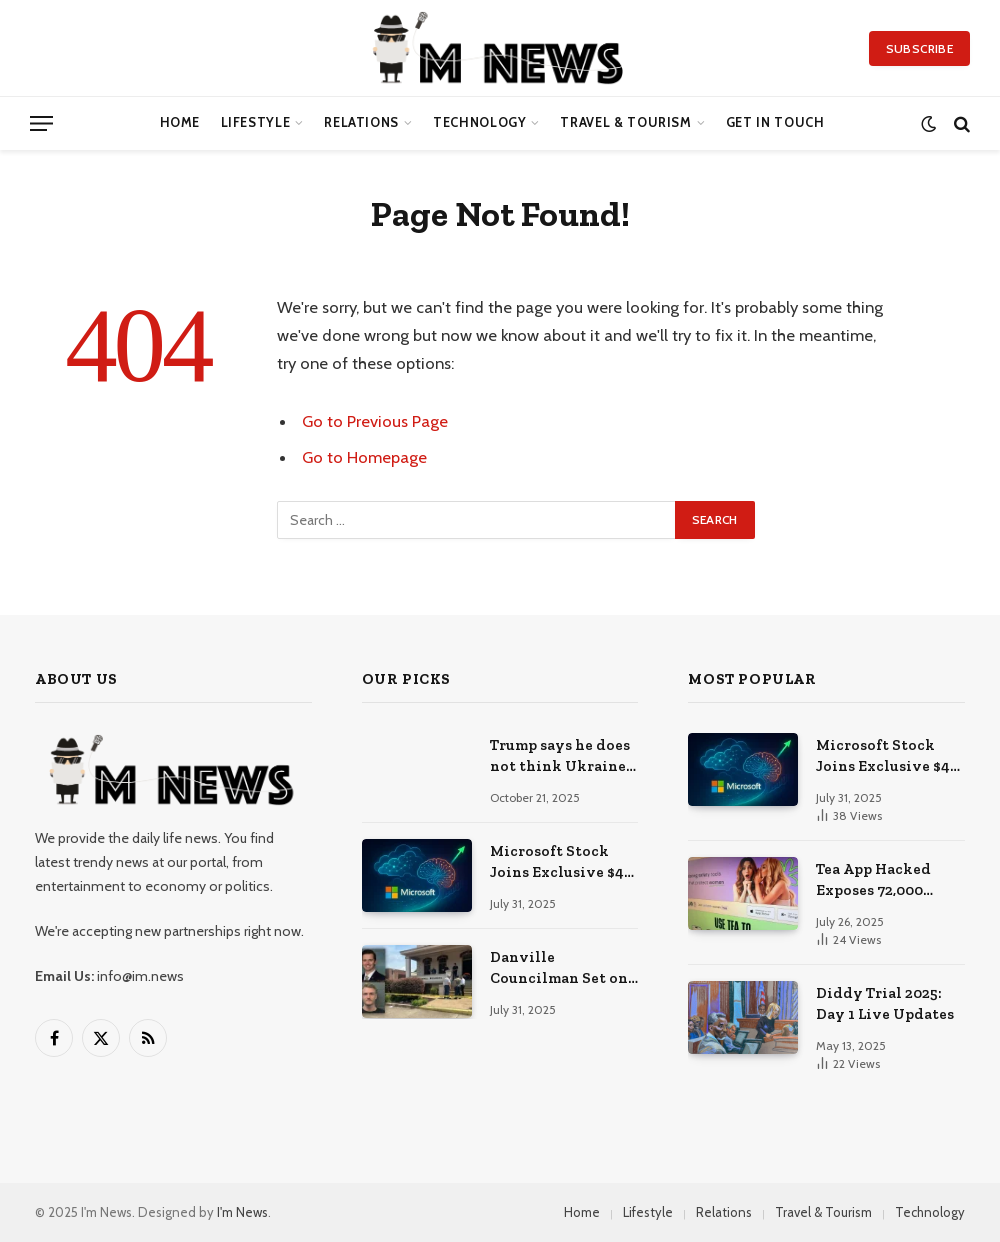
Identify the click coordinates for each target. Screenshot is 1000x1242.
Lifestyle (256, 122)
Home (180, 122)
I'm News (242, 1212)
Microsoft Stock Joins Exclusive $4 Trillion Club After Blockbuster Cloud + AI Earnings (563, 863)
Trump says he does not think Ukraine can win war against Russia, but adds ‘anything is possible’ (563, 757)
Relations (361, 122)
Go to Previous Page (375, 421)
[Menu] (41, 123)
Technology (479, 122)
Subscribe (919, 48)
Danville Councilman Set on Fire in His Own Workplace (559, 969)
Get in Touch (775, 122)
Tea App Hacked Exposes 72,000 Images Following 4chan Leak (881, 881)
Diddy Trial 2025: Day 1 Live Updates (885, 1003)
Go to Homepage (364, 457)
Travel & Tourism (625, 122)
